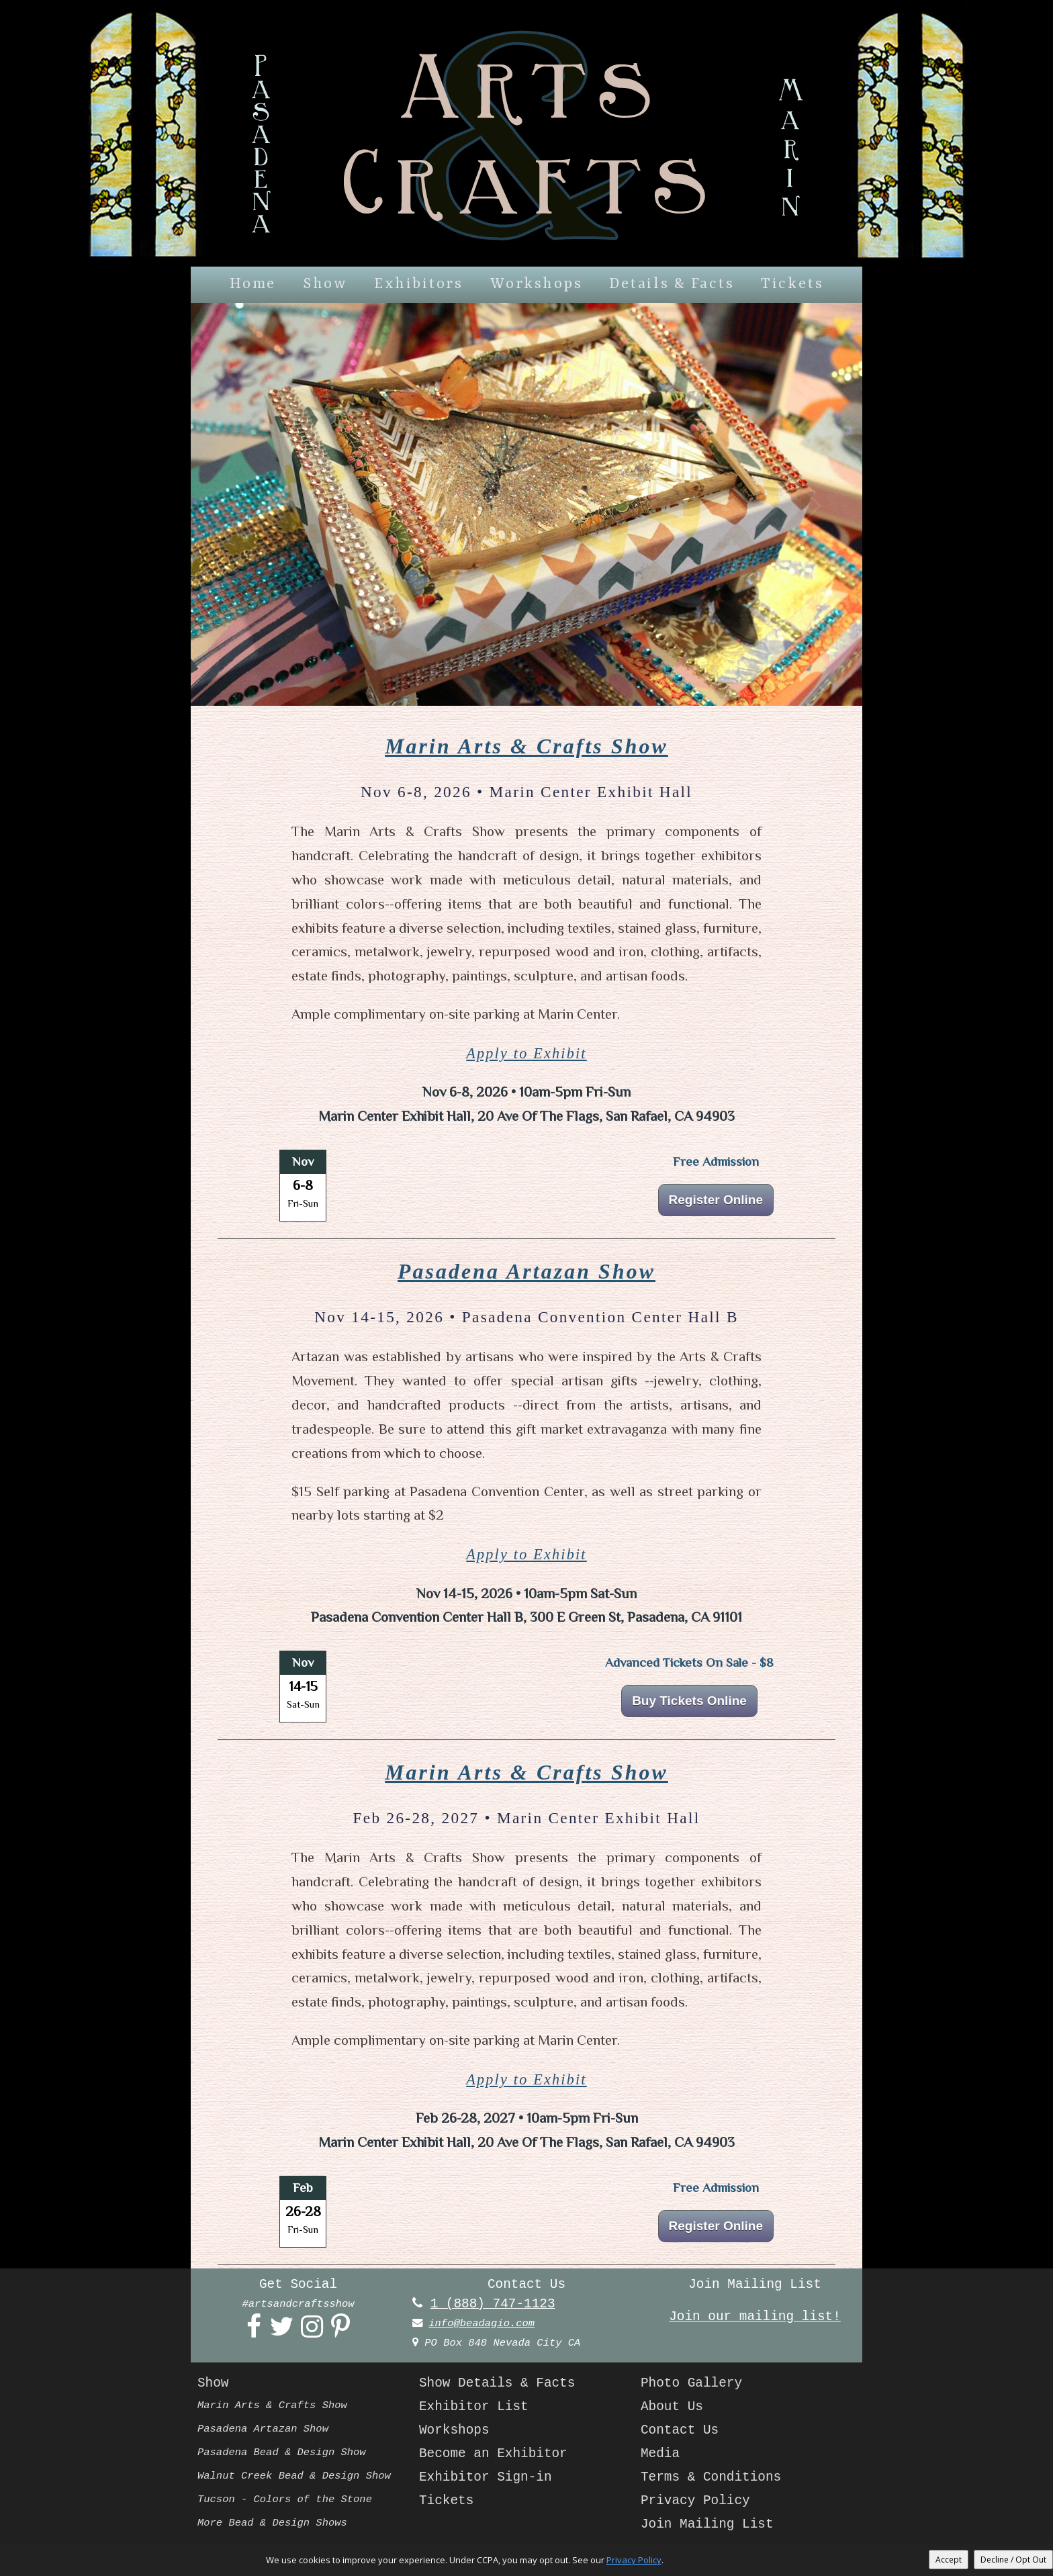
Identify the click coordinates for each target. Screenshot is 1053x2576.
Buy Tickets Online (689, 1701)
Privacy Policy (695, 2500)
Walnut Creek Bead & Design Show (294, 2476)
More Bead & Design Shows (272, 2523)
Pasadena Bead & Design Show (281, 2452)
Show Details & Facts (497, 2383)
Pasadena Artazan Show (526, 1271)
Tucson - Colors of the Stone (284, 2499)
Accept (948, 2559)
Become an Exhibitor (493, 2453)
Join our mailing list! (755, 2316)
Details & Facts (671, 284)
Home (253, 284)
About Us (672, 2406)
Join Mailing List (707, 2524)
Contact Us (680, 2430)
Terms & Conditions (711, 2477)
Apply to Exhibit (526, 1053)
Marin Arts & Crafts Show (526, 746)
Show (325, 284)
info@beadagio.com (481, 2323)
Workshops (536, 284)
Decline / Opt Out (1013, 2559)
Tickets (792, 284)
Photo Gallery (691, 2383)
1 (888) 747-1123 (492, 2304)
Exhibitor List (474, 2406)
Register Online (716, 1200)
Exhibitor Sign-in (485, 2477)
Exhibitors (418, 284)
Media (660, 2453)
